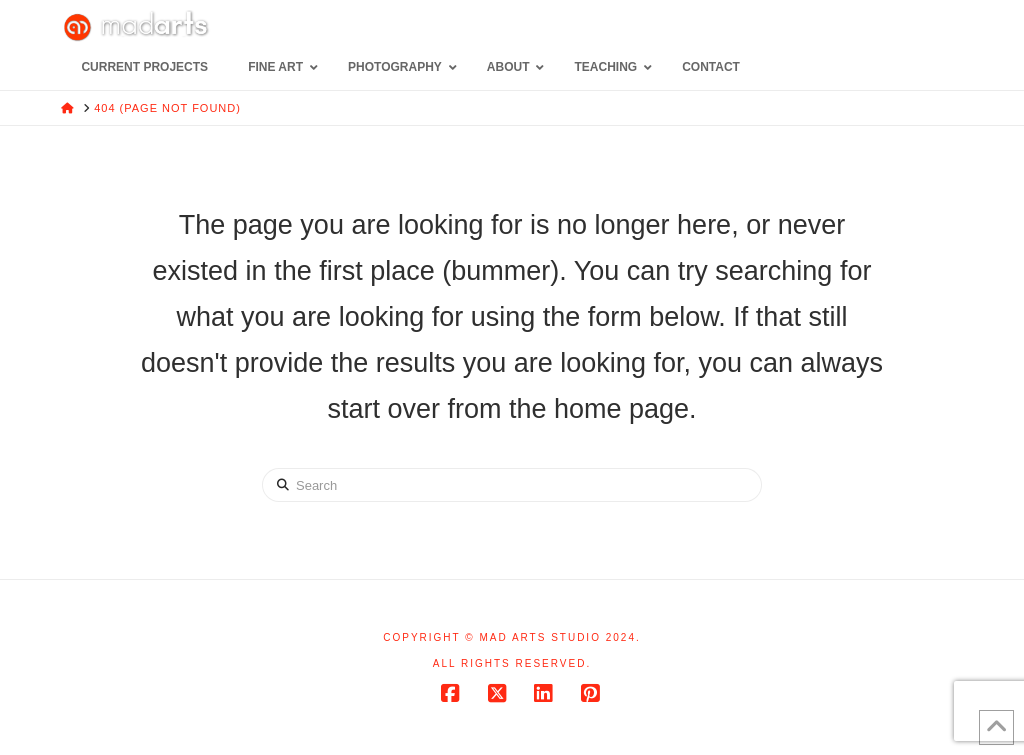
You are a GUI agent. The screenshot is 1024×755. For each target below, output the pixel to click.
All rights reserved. (512, 663)
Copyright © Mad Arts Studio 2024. (512, 637)
